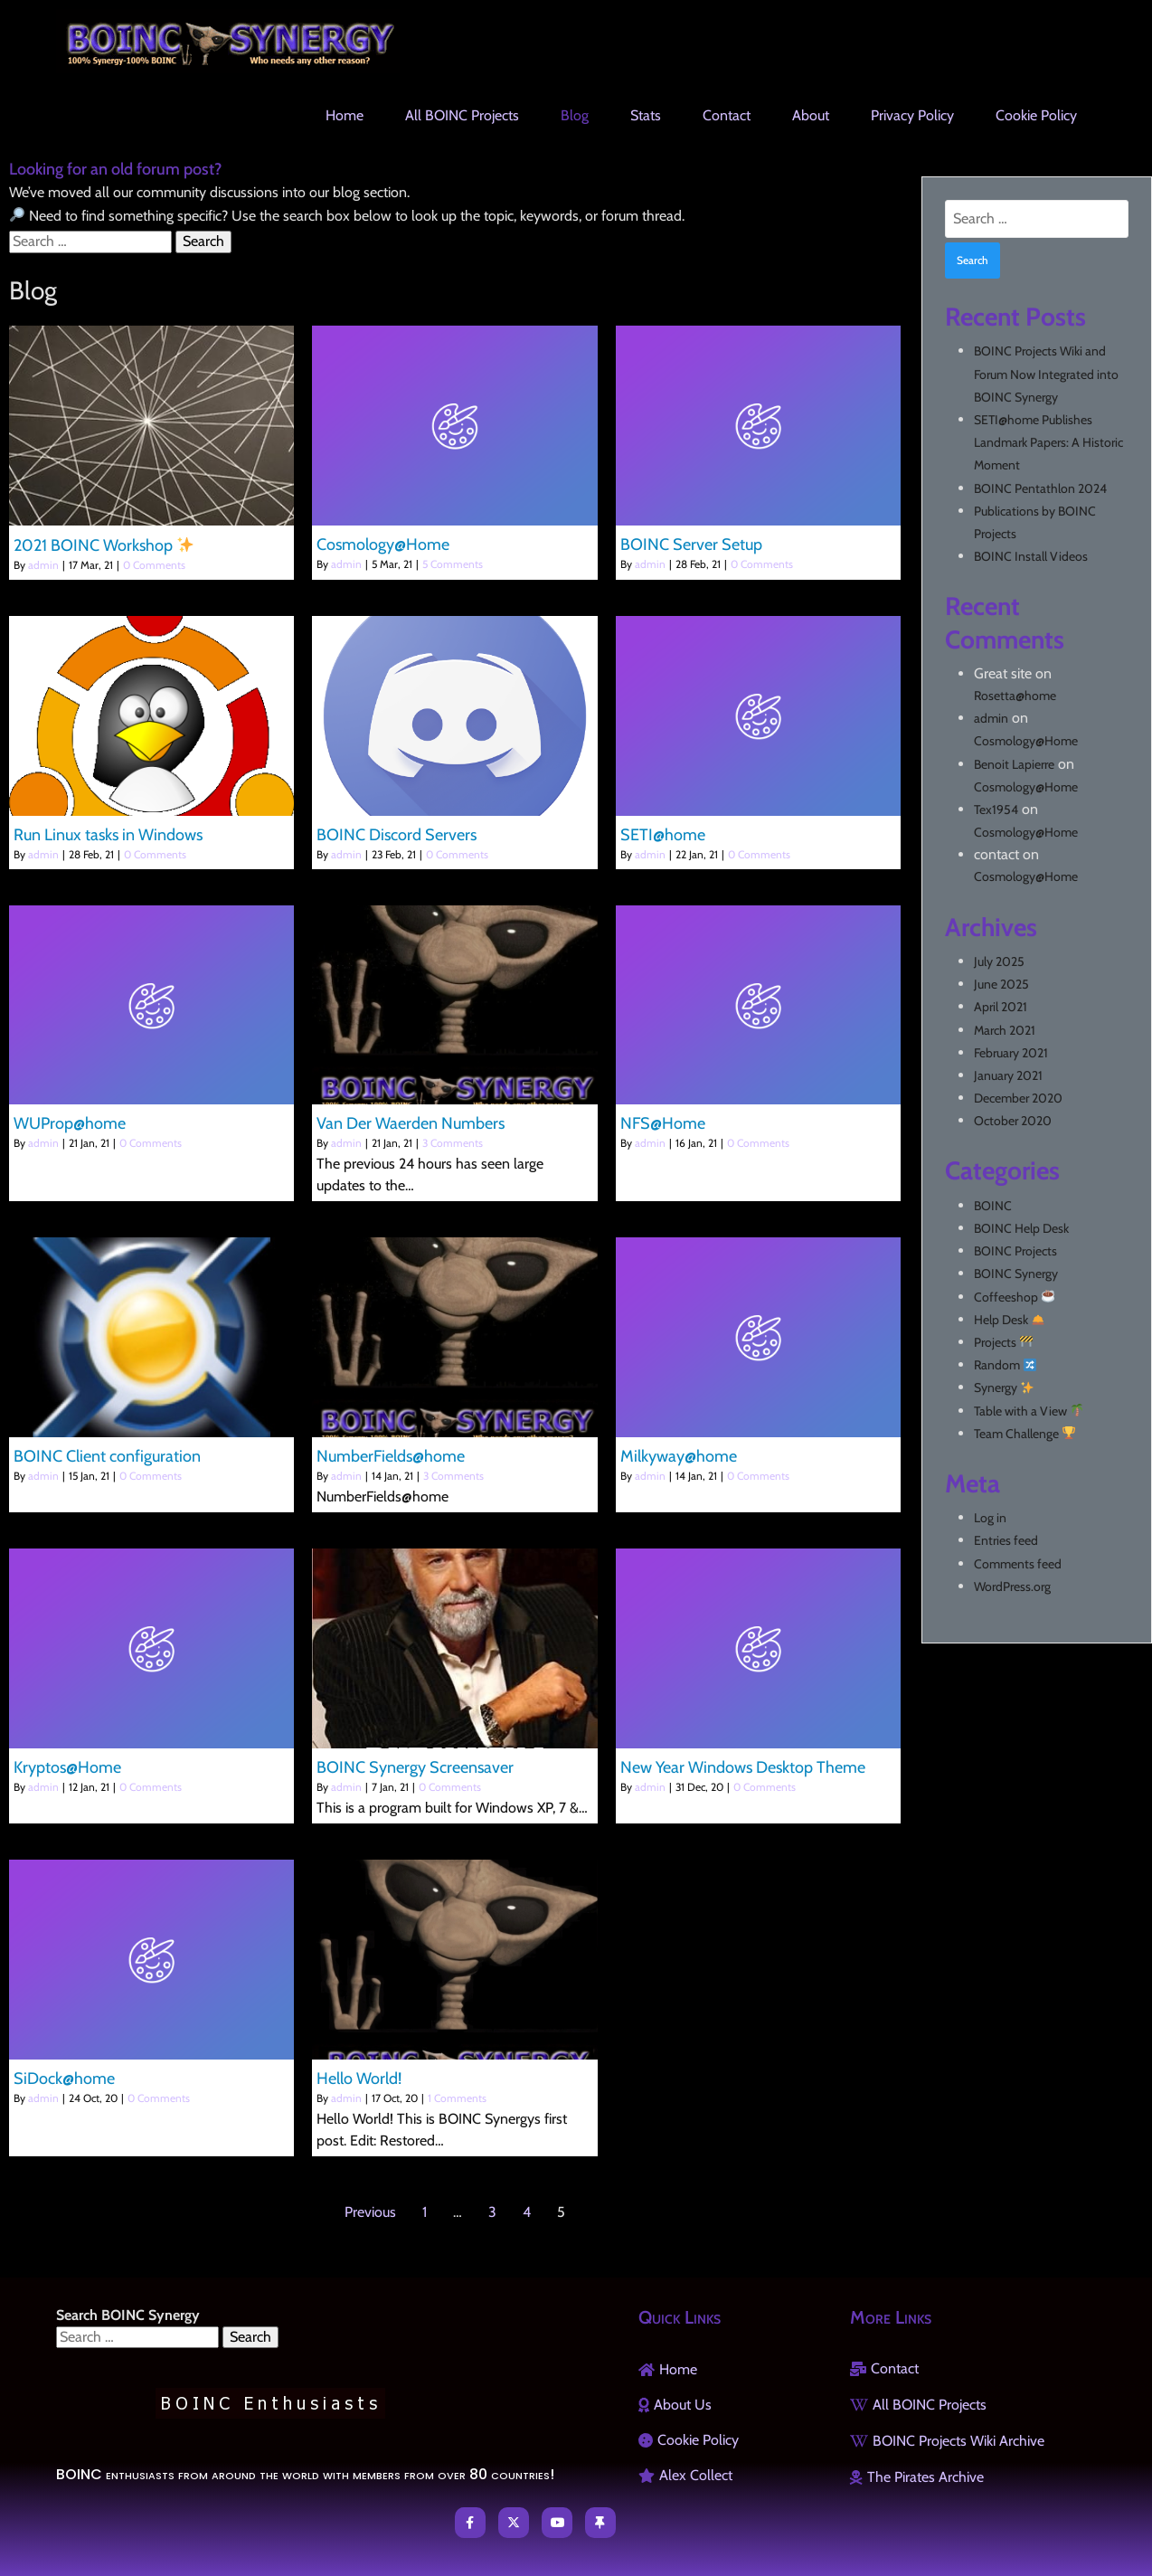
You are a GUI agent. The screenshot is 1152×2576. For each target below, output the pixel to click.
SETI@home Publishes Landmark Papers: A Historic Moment (1048, 442)
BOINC (993, 1206)
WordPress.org (1012, 1586)
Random (1005, 1365)
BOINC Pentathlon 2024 (1040, 488)
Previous (370, 2212)
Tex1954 (996, 809)
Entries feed (1006, 1540)
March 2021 (1004, 1030)
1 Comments (457, 2098)
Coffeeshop (1014, 1297)
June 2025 (1001, 984)
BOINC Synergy (1016, 1273)
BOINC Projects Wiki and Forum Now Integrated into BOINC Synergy (1046, 373)
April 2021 (1000, 1007)
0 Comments (154, 565)
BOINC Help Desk (1021, 1228)
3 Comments (452, 1143)
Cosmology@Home (1026, 741)
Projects (1003, 1342)
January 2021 (1008, 1075)
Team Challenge (1024, 1433)
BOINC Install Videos (1031, 556)
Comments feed (1018, 1564)
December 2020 (1018, 1098)
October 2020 (1013, 1121)
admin (43, 565)
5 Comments (452, 564)
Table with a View (1028, 1411)
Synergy (1004, 1387)
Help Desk (1009, 1320)
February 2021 (1011, 1053)
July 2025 (999, 961)
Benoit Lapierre (1014, 764)
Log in (990, 1518)
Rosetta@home (1015, 695)
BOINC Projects (1015, 1251)
